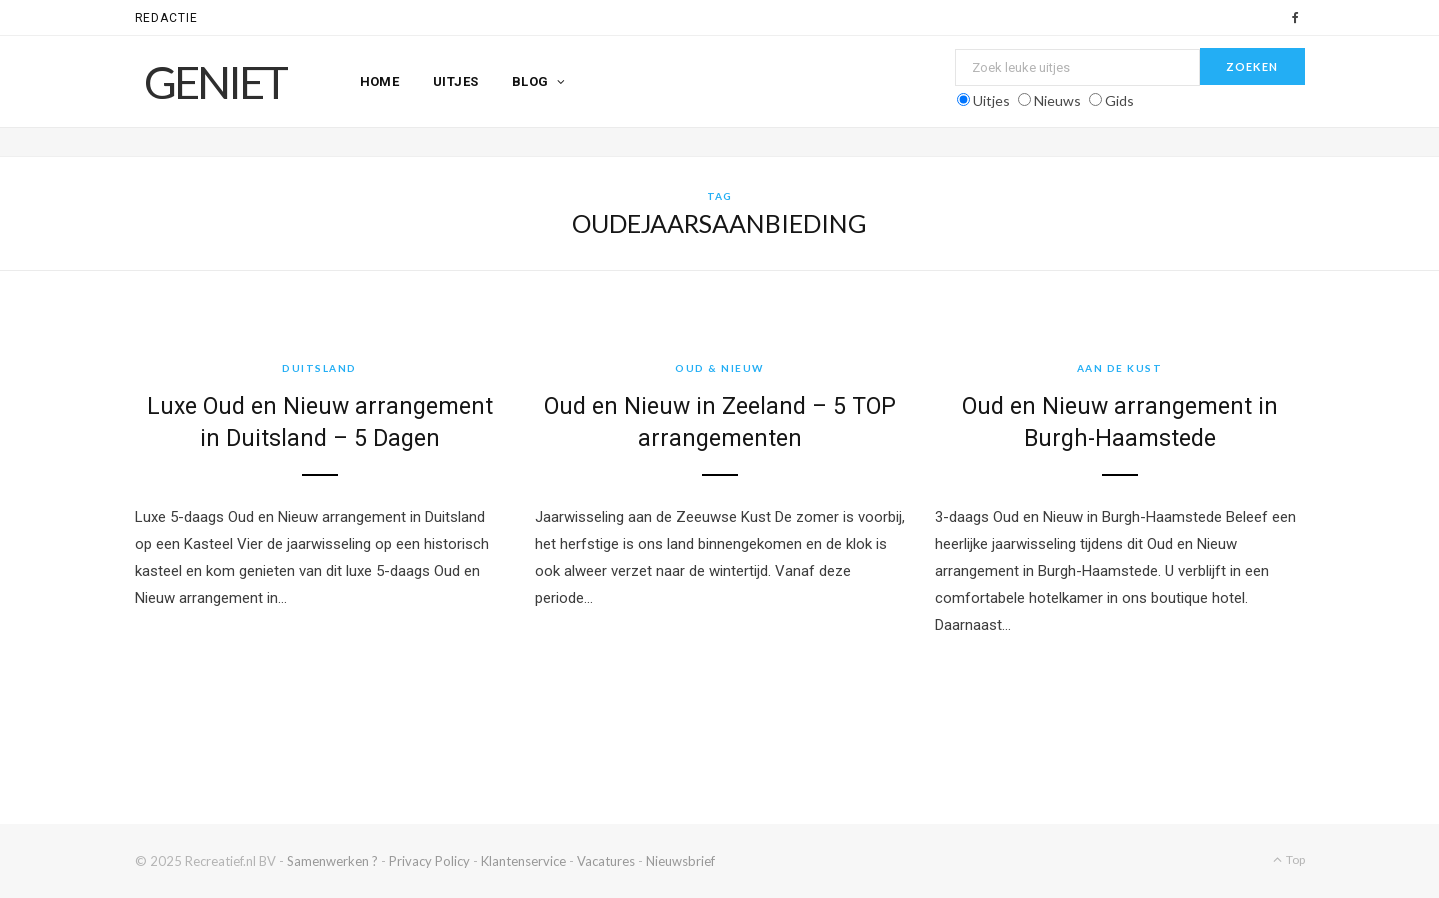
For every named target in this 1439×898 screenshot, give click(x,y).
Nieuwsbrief (680, 861)
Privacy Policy (429, 861)
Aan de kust (1120, 368)
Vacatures (606, 861)
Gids (1119, 100)
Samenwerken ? (332, 861)
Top (1289, 859)
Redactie (167, 18)
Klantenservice (523, 861)
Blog (530, 81)
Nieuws (1057, 100)
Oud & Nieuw (719, 368)
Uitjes (456, 81)
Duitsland (319, 368)
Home (380, 81)
